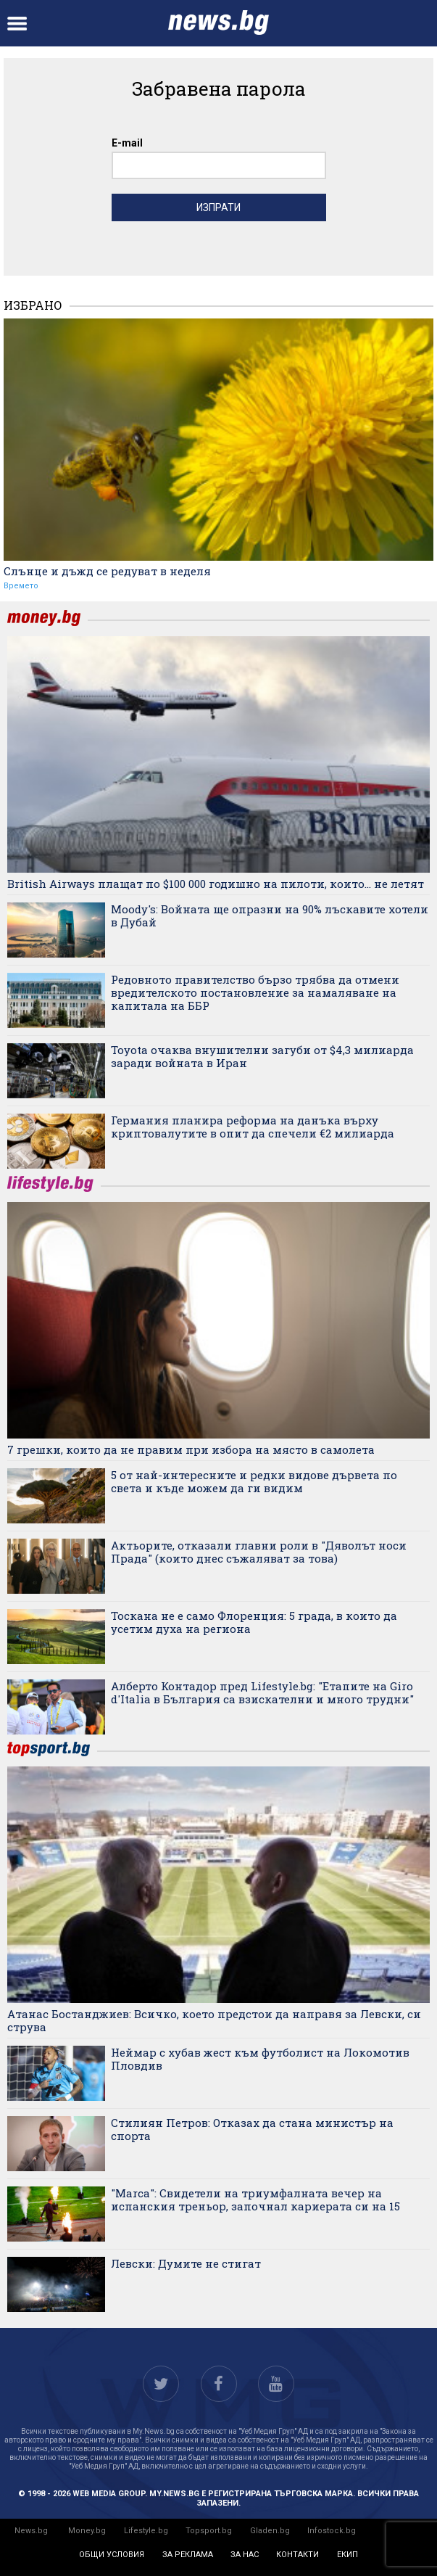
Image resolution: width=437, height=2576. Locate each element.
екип (347, 2554)
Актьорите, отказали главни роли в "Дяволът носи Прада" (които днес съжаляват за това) (259, 1552)
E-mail (127, 143)
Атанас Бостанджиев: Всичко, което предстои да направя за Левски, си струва (214, 2020)
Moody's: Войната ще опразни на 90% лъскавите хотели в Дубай (269, 915)
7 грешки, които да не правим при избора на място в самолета (191, 1449)
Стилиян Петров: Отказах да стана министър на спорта (252, 2129)
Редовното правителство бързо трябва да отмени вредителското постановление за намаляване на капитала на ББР (255, 992)
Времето (21, 585)
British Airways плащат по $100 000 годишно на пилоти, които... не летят (215, 883)
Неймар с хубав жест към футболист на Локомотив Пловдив (260, 2059)
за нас (244, 2554)
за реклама (187, 2554)
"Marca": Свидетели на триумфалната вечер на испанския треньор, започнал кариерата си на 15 (255, 2199)
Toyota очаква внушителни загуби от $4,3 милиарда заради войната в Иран (262, 1056)
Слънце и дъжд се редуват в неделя (107, 571)
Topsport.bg (209, 2530)
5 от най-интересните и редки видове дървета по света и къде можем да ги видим (254, 1481)
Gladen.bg (270, 2530)
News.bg (31, 2530)
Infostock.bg (331, 2530)
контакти (297, 2554)
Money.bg (87, 2530)
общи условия (111, 2554)
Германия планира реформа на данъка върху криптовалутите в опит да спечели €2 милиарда (252, 1127)
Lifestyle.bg (146, 2530)
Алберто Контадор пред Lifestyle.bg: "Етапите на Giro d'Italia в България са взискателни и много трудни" (262, 1692)
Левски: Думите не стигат (186, 2263)
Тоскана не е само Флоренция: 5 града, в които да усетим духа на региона (254, 1622)
